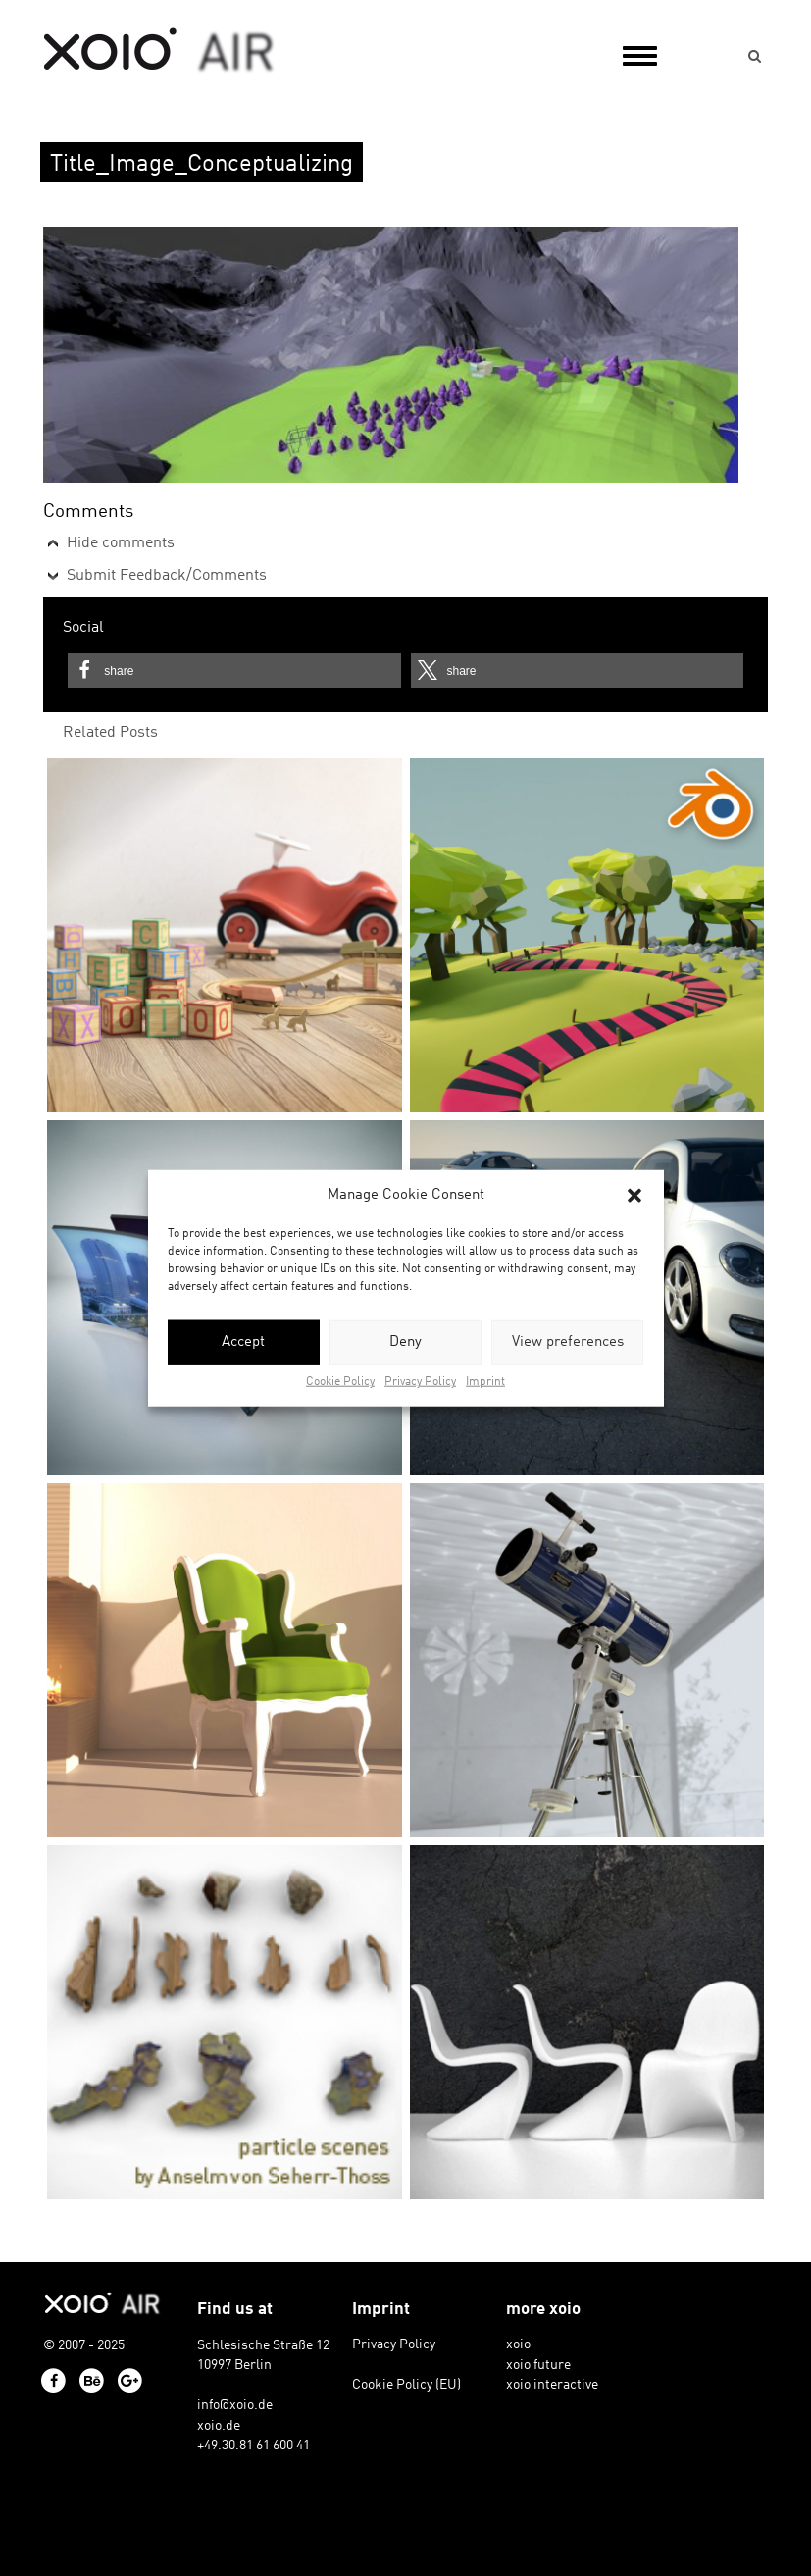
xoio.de (218, 2426)
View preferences (568, 1342)
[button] (634, 1195)
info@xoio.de (235, 2405)
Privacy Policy (420, 1382)
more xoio (543, 2309)
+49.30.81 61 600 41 (253, 2445)
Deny (405, 1342)
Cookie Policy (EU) (406, 2385)
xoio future (538, 2365)
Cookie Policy (340, 1382)
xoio (159, 51)
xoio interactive (552, 2385)
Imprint (485, 1382)
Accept (243, 1342)
